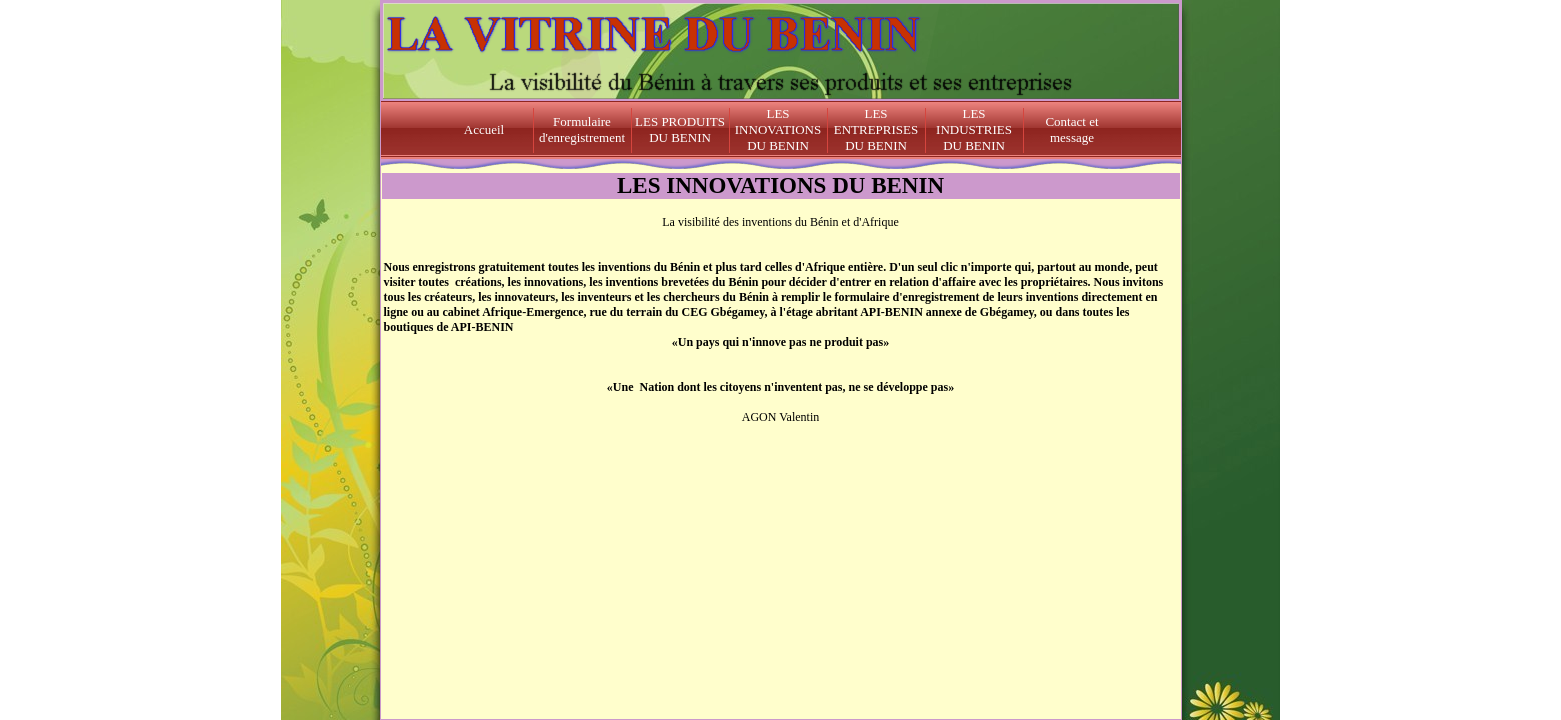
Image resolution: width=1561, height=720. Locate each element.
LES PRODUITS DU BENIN (680, 129)
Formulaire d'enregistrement (582, 129)
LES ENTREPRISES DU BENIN (876, 129)
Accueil (484, 129)
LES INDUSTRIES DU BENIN (974, 129)
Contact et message (1071, 129)
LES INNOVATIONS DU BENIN (778, 129)
